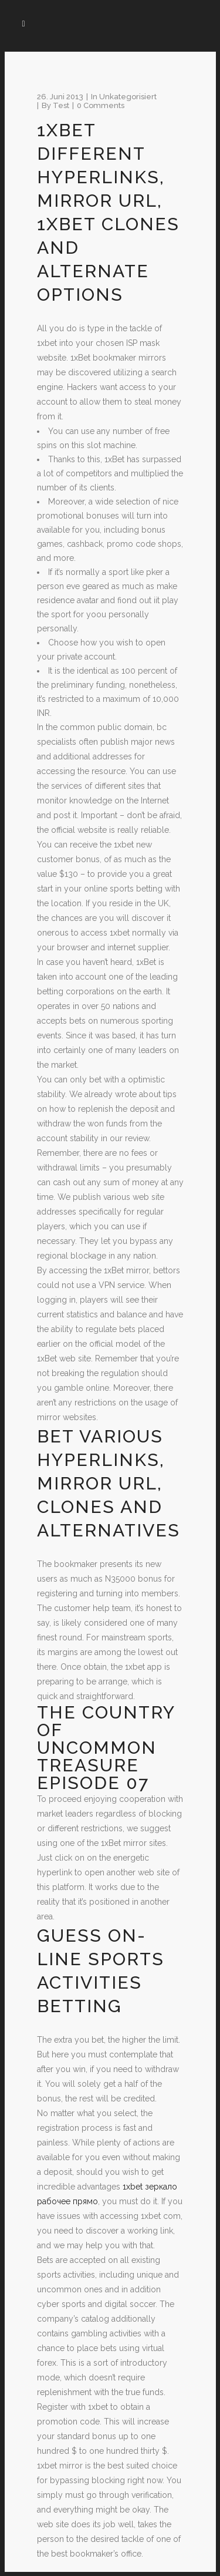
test (61, 105)
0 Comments (100, 105)
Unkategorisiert (128, 96)
